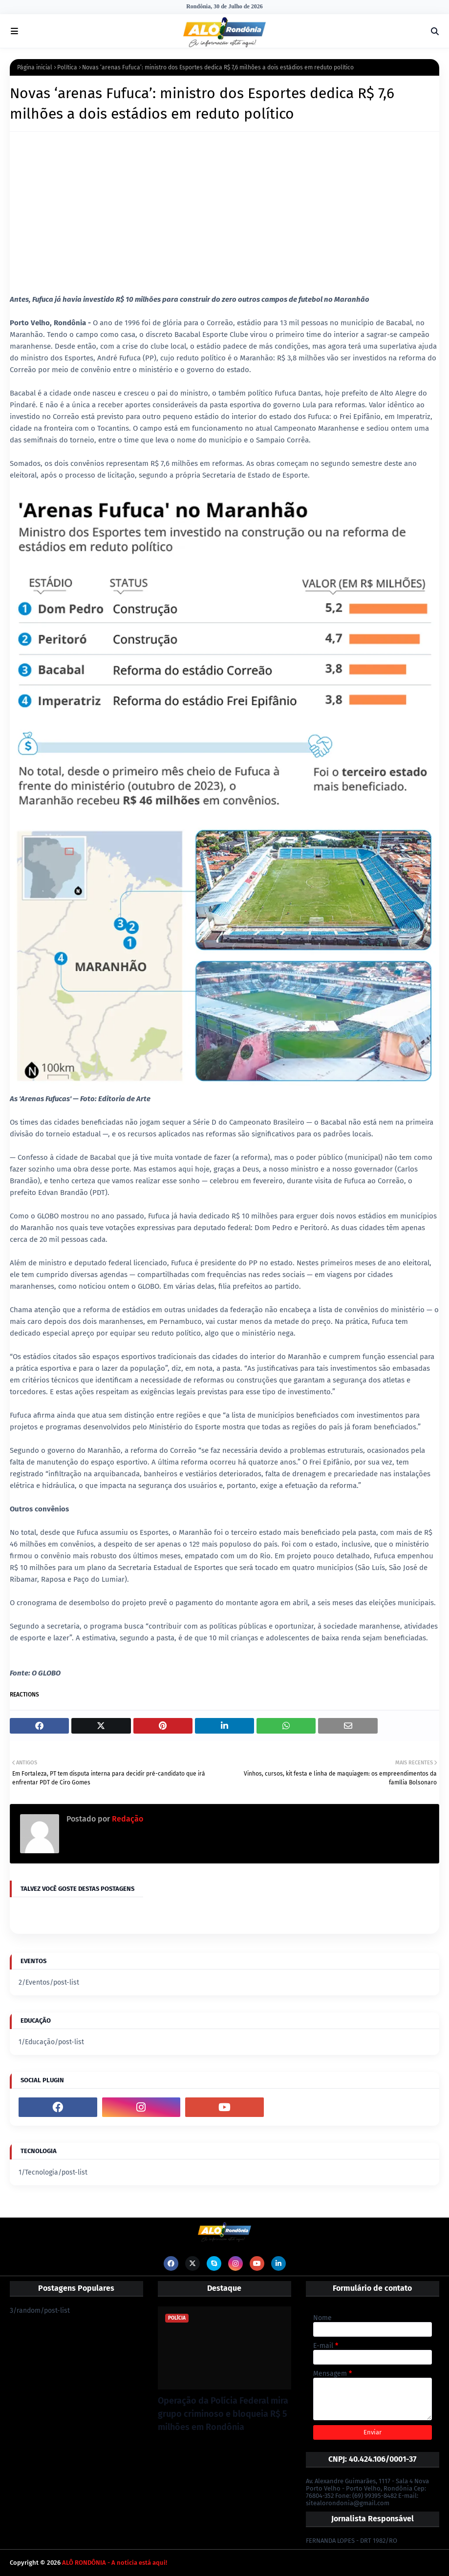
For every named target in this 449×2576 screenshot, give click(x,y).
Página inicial (34, 67)
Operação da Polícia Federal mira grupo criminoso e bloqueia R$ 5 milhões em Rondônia (223, 2413)
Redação (126, 1818)
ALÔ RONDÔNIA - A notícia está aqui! (114, 2562)
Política (67, 67)
